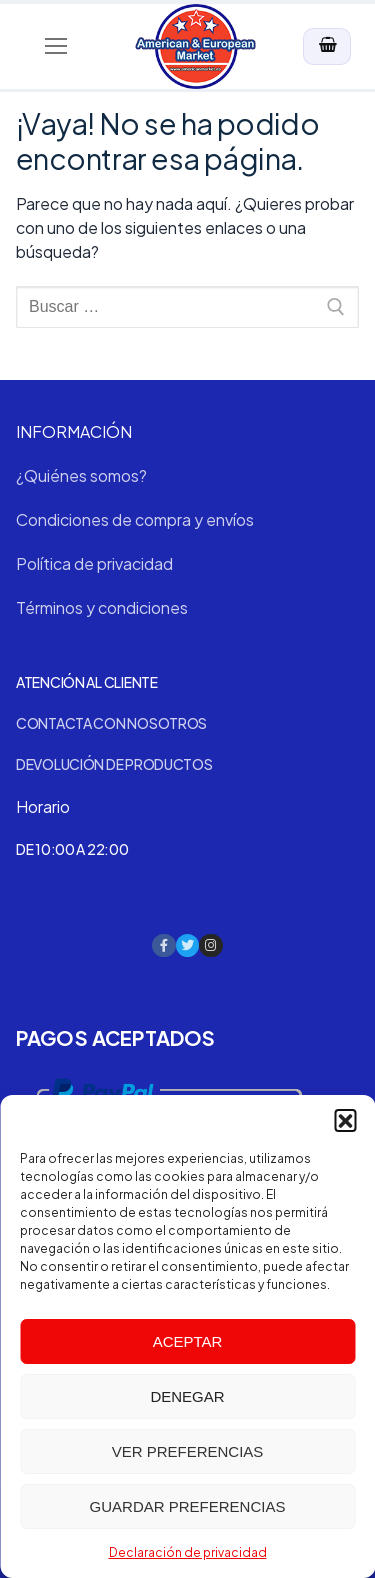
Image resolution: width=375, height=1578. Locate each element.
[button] (345, 1120)
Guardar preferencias (188, 1506)
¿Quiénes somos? (81, 475)
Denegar (187, 1396)
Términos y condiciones (102, 607)
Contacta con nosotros (111, 723)
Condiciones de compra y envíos (135, 519)
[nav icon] (56, 47)
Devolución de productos (114, 764)
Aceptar (188, 1341)
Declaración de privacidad (188, 1552)
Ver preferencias (188, 1451)
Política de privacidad (94, 563)
